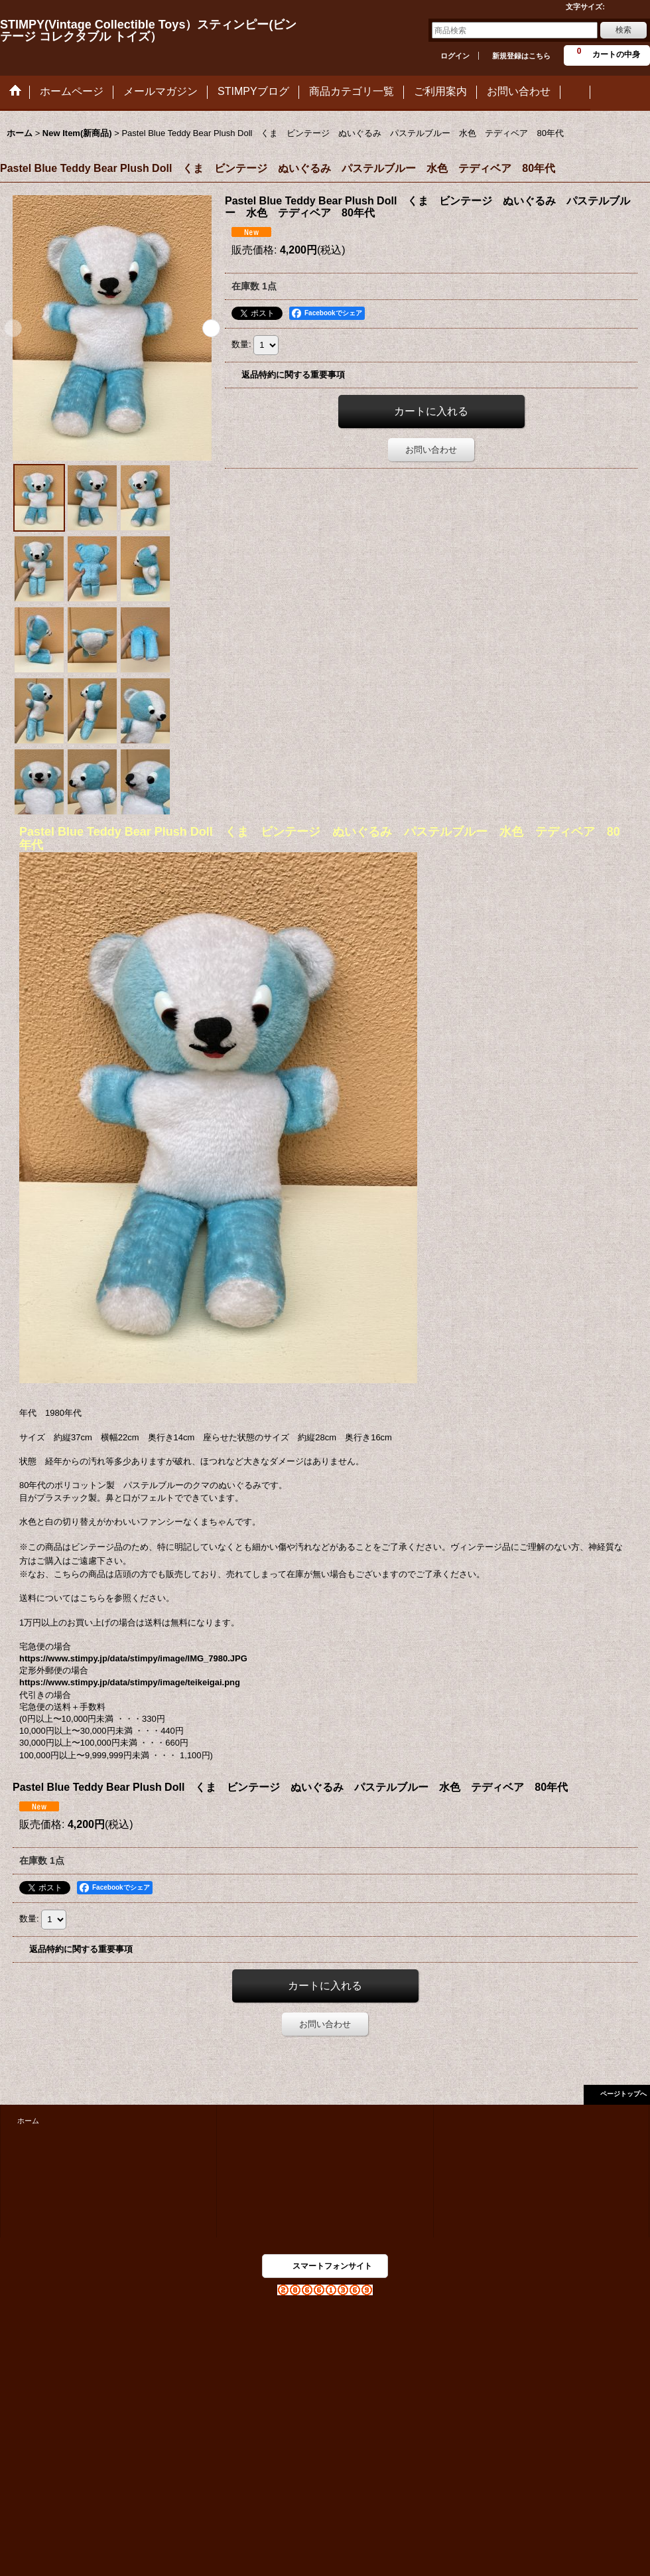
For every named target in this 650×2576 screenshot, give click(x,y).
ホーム (28, 2121)
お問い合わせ (431, 450)
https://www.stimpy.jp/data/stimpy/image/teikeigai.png (129, 1682)
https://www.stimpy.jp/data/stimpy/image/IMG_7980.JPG (133, 1658)
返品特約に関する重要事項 (293, 375)
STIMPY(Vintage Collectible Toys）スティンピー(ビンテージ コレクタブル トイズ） (148, 30)
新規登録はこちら (521, 56)
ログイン (455, 56)
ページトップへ (623, 2093)
